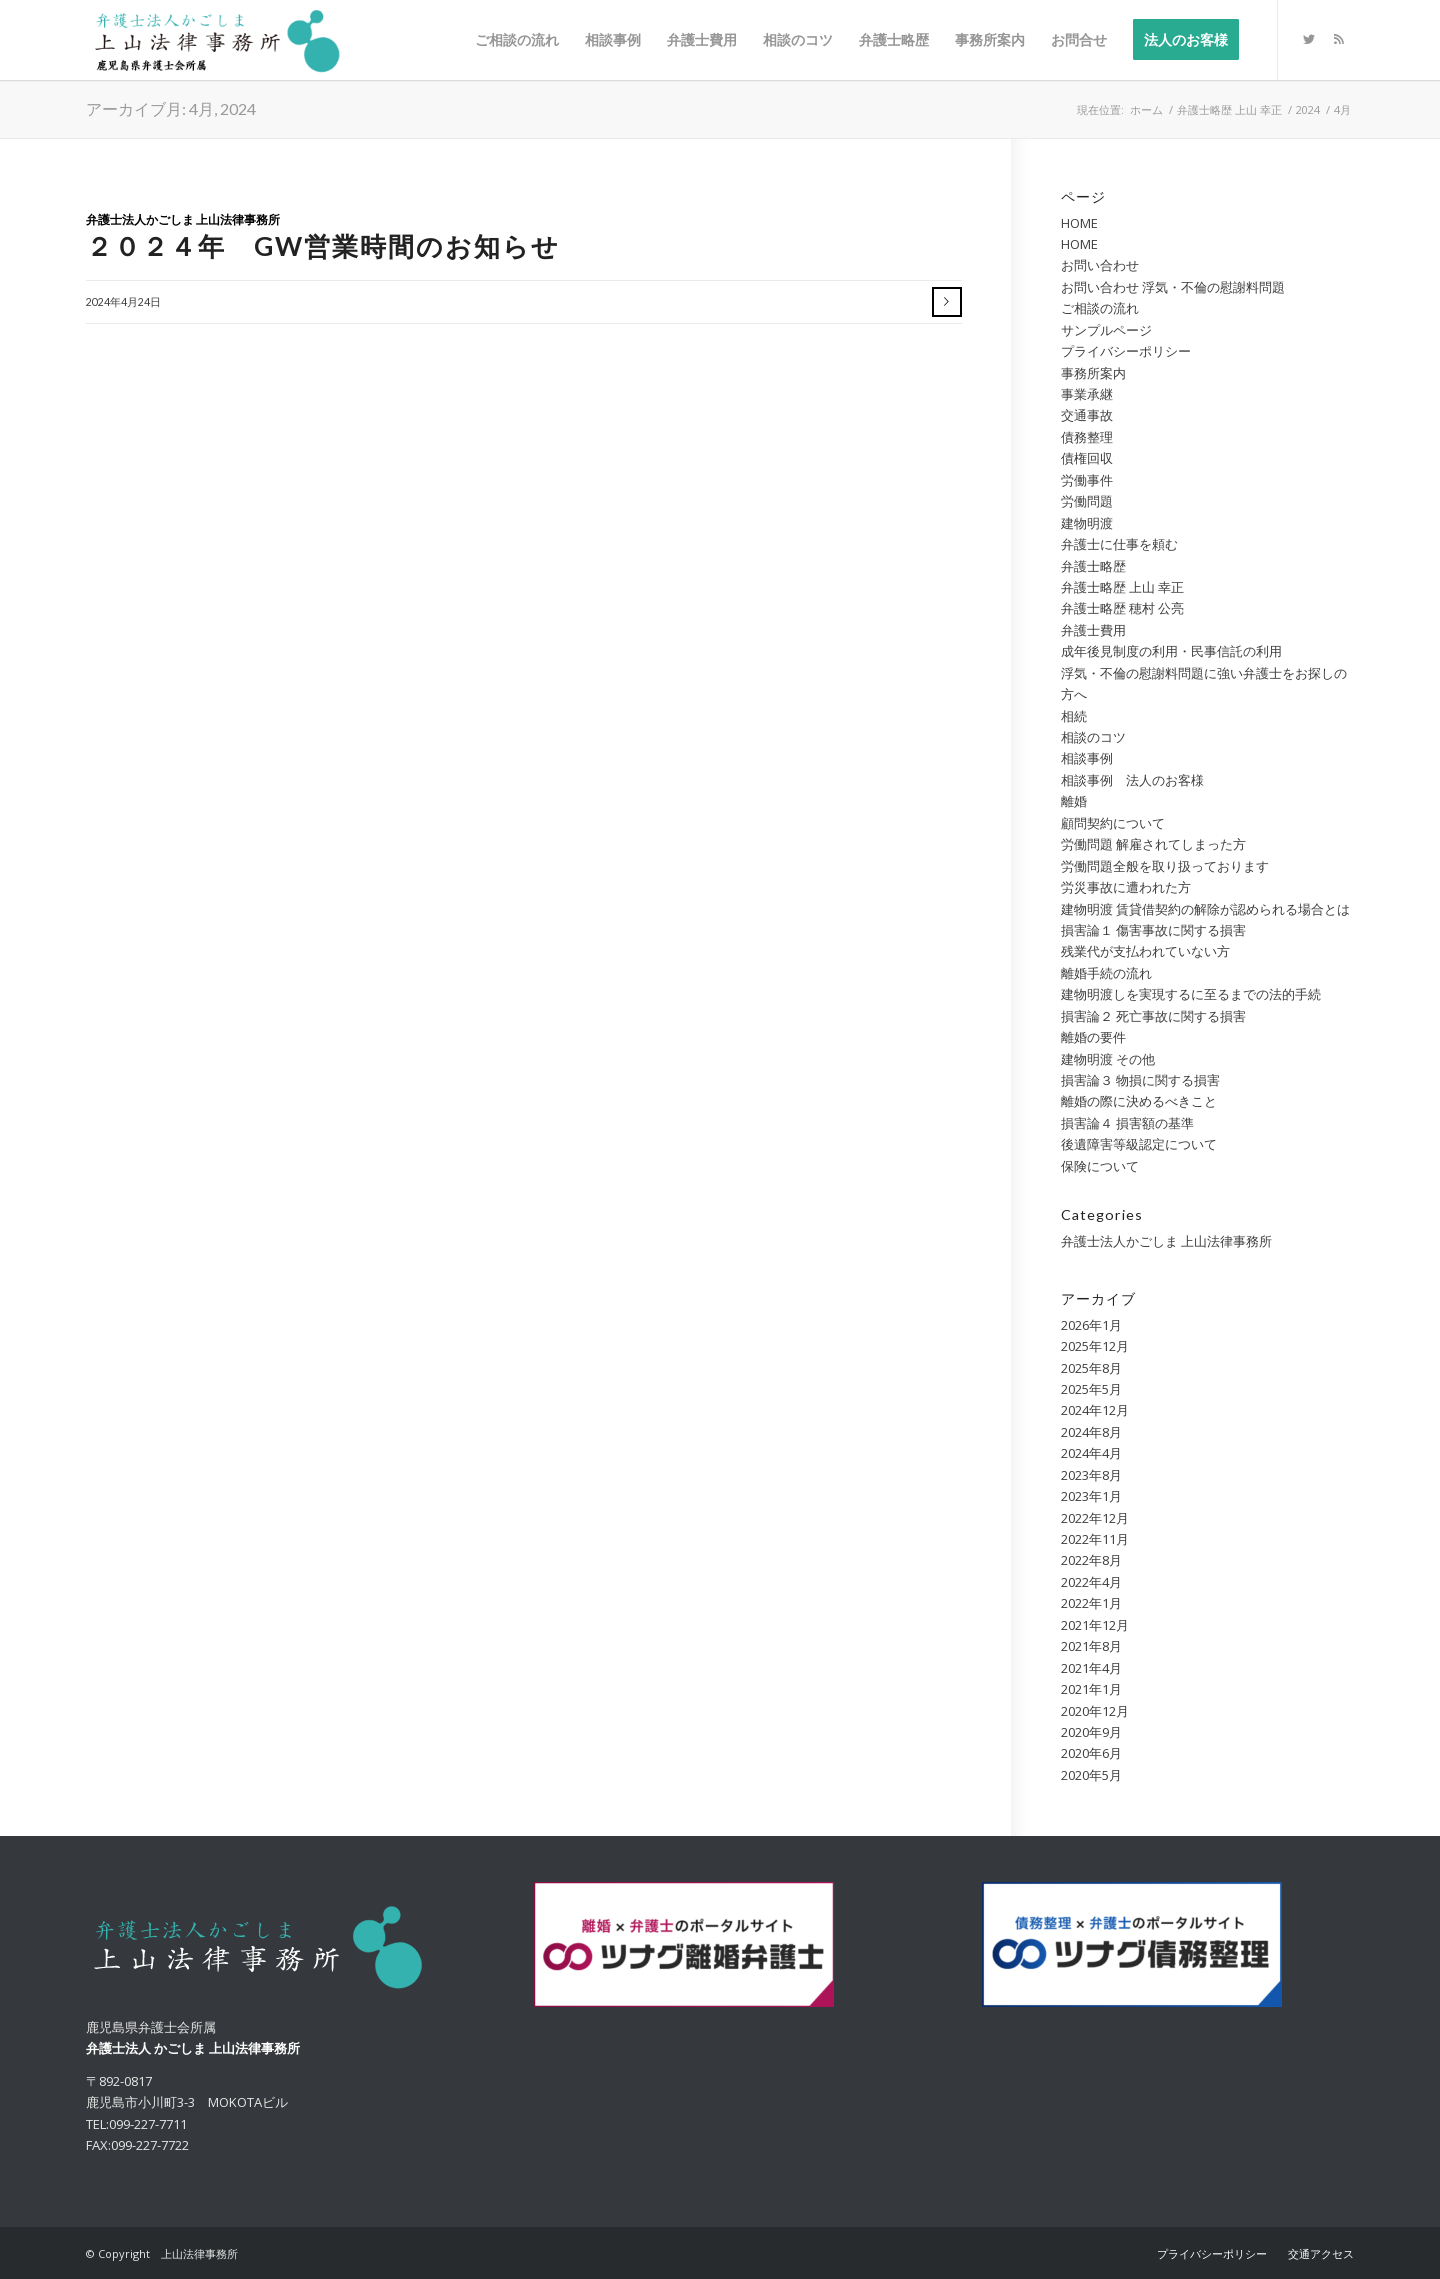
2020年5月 (1091, 1775)
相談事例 (1087, 758)
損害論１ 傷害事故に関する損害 (1153, 930)
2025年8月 (1091, 1368)
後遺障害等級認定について (1139, 1144)
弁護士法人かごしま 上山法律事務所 (183, 219)
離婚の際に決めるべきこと (1139, 1101)
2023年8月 (1091, 1475)
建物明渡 (1087, 523)
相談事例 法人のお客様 (1132, 780)
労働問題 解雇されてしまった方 (1153, 844)
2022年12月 (1095, 1518)
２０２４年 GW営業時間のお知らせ (323, 246)
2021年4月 (1091, 1668)
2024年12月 (1095, 1410)
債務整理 (1087, 437)
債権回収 (1087, 458)
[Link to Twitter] (1309, 39)
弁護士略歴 (1093, 566)
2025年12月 (1095, 1346)
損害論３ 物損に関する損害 (1140, 1080)
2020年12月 (1095, 1711)
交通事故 (1087, 415)
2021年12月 (1095, 1625)
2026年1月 (1091, 1325)
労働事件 (1087, 480)
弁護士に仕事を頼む (1119, 544)
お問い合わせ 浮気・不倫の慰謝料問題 (1173, 287)
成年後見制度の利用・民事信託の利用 (1171, 651)
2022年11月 (1095, 1539)
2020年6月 (1091, 1753)
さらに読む (947, 302)
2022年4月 (1091, 1582)
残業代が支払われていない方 (1145, 951)
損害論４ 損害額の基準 (1127, 1123)
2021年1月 (1091, 1689)
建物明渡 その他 (1108, 1059)
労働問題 (1087, 501)
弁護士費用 (1093, 630)
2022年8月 (1091, 1560)
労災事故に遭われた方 (1126, 887)
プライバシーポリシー (1126, 351)
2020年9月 (1091, 1732)
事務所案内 (1093, 373)
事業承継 (1087, 394)
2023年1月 (1091, 1496)
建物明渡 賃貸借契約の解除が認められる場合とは (1205, 909)
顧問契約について (1113, 823)
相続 (1074, 716)
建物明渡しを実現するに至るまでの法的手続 (1191, 994)
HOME (1079, 223)
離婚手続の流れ (1106, 973)
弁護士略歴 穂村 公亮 (1122, 608)
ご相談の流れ (1100, 308)
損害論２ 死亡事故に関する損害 (1153, 1016)
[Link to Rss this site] (1339, 39)
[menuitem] (517, 40)
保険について (1100, 1166)
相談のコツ (1093, 737)
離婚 (1074, 801)
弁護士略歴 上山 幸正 (1122, 587)
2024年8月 (1091, 1432)
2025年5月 (1091, 1389)
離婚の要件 (1093, 1037)
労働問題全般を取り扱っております (1165, 866)
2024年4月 (1091, 1453)
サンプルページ (1106, 330)
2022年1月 (1091, 1603)
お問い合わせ (1100, 265)
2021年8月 (1091, 1646)
